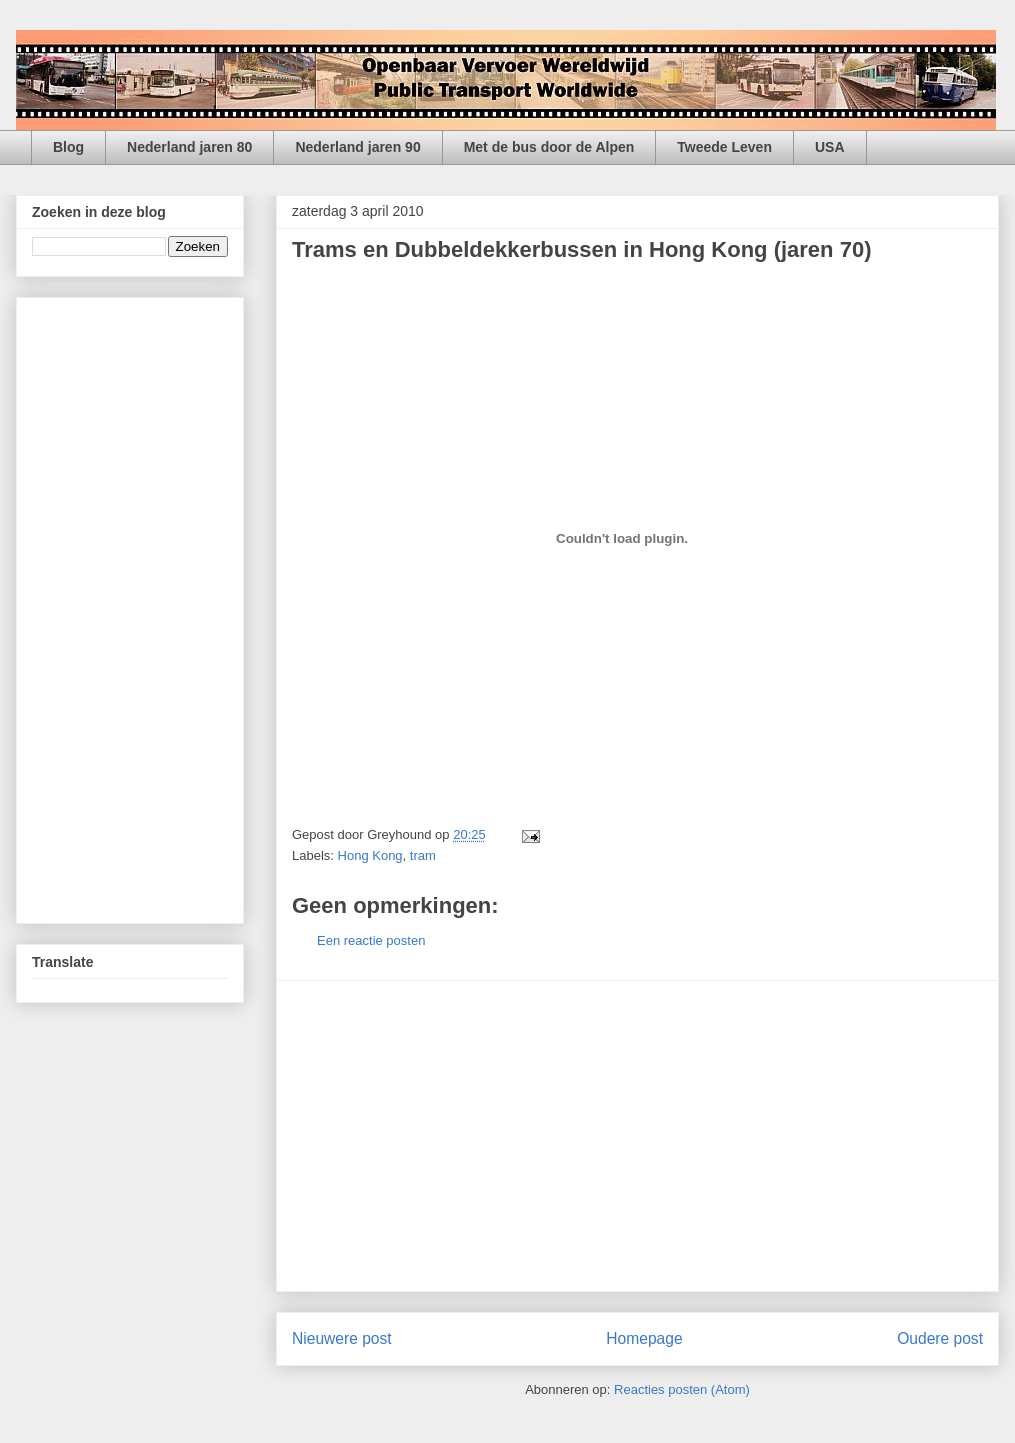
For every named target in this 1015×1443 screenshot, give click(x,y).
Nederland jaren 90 (357, 147)
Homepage (644, 1338)
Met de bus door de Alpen (549, 147)
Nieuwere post (342, 1338)
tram (423, 855)
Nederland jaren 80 (189, 147)
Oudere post (940, 1338)
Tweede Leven (724, 147)
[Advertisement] (638, 1136)
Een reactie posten (371, 940)
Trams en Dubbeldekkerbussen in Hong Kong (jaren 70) (581, 249)
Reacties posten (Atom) (682, 1389)
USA (830, 147)
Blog (68, 147)
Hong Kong (370, 855)
